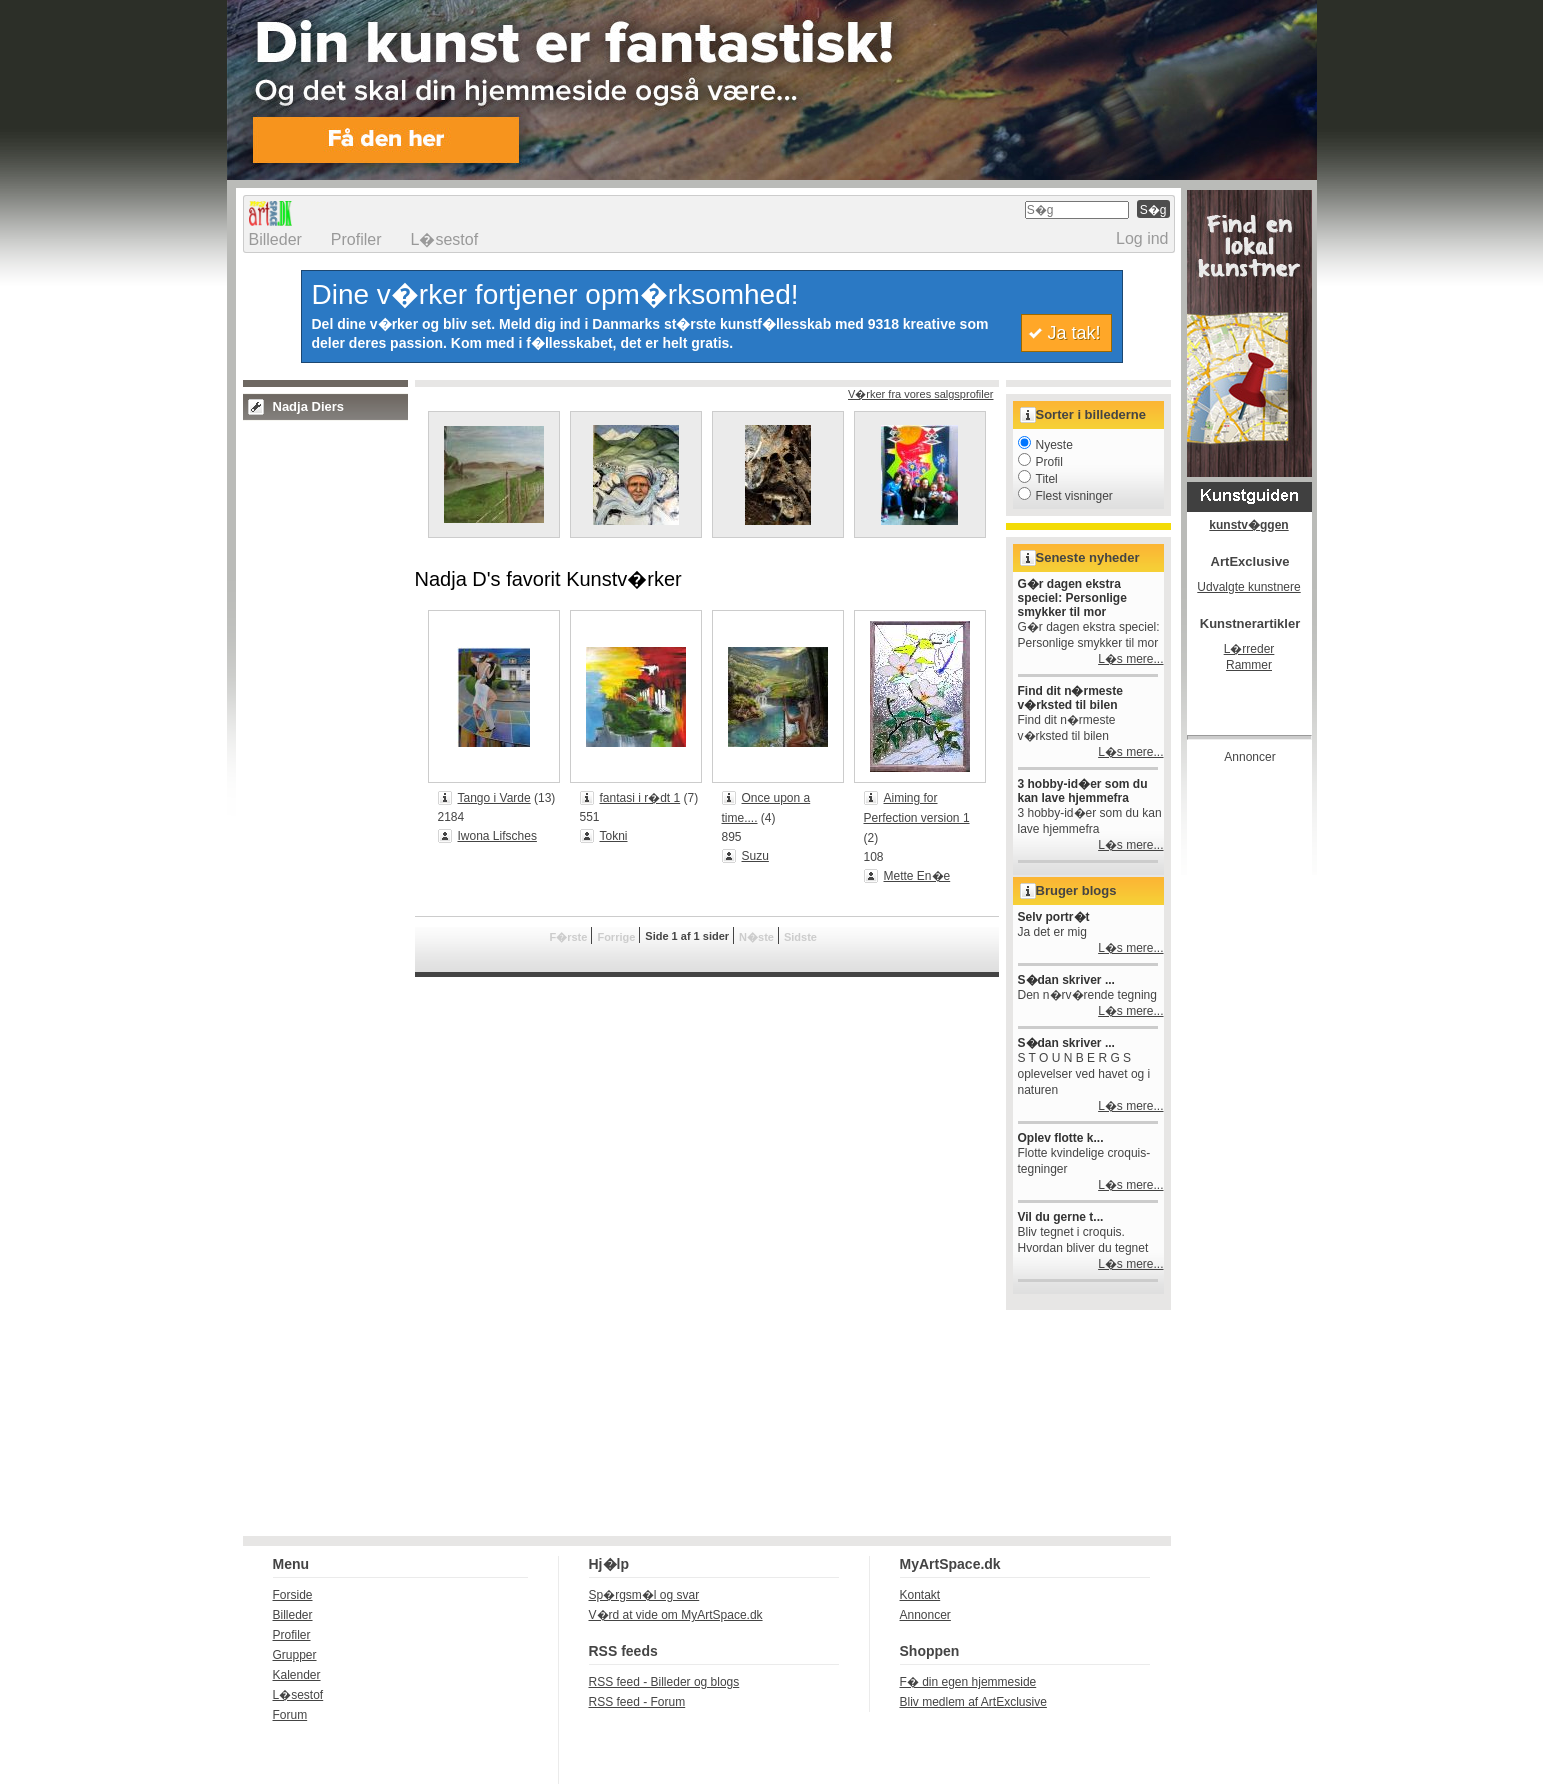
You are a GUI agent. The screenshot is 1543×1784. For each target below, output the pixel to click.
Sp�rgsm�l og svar (644, 1595)
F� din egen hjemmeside (968, 1682)
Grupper (295, 1655)
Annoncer (925, 1615)
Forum (290, 1715)
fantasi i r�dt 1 (640, 798)
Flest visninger (1065, 496)
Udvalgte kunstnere (1248, 587)
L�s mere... (1130, 659)
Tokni (614, 836)
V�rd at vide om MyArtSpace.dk (676, 1615)
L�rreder (1249, 649)
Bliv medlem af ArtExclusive (973, 1702)
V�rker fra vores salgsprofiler (921, 394)
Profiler (356, 239)
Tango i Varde (494, 798)
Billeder (275, 239)
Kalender (297, 1675)
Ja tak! (1073, 333)
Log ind (1142, 238)
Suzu (755, 856)
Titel (1038, 479)
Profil (1040, 462)
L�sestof (445, 239)
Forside (293, 1595)
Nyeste (1045, 445)
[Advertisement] (1267, 1074)
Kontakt (920, 1595)
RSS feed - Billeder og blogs (664, 1682)
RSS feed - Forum (637, 1702)
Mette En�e (917, 876)
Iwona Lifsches (497, 836)
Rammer (1249, 665)
